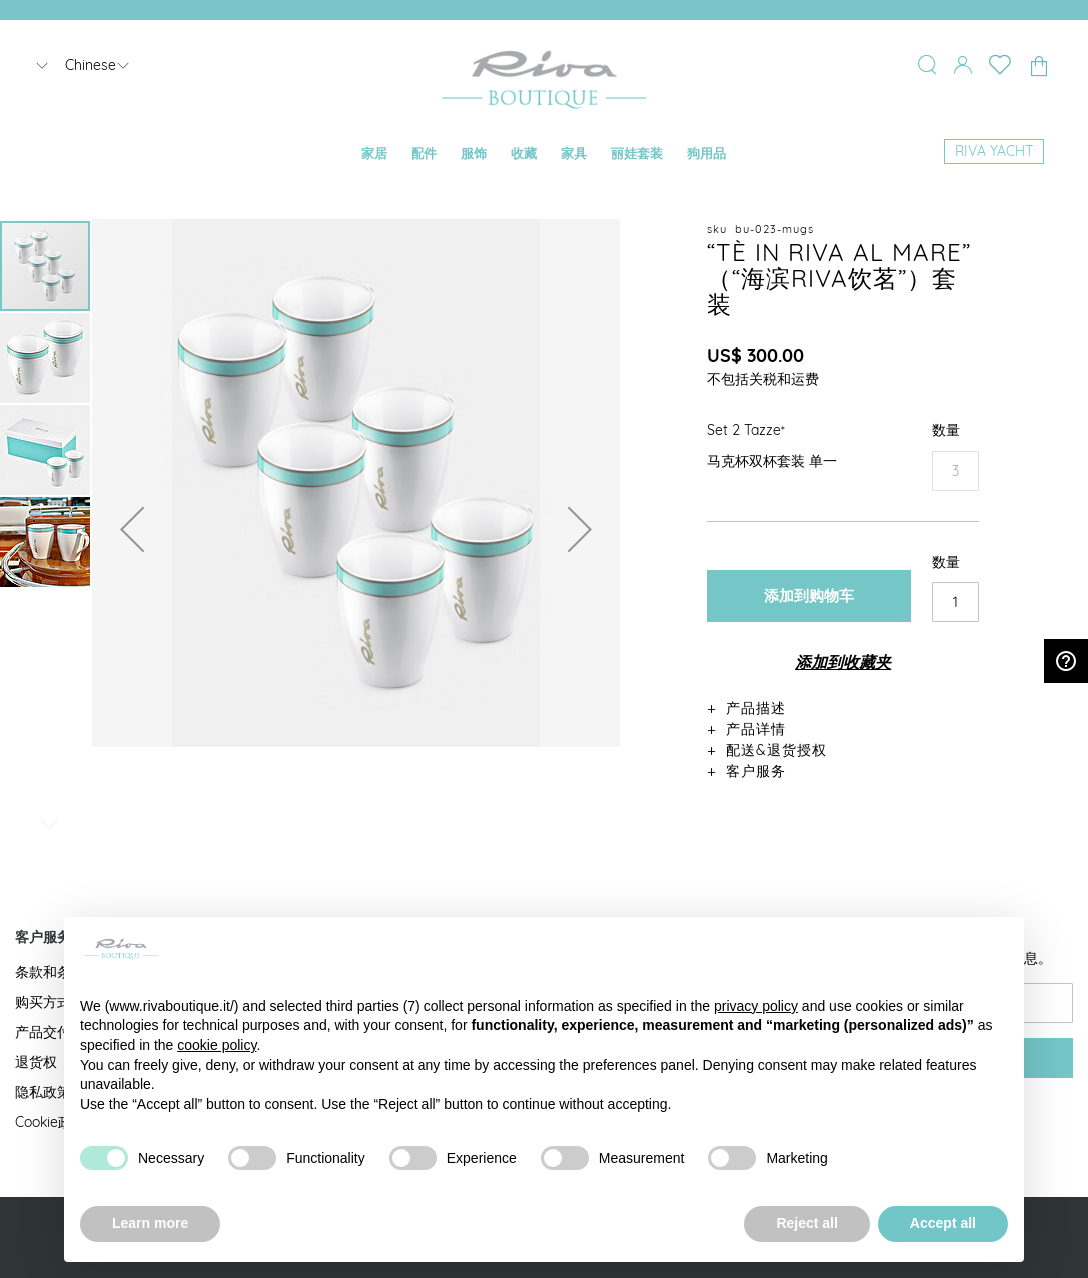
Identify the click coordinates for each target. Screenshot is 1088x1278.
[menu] (543, 154)
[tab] (843, 707)
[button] (132, 529)
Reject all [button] (806, 1223)
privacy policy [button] (756, 1006)
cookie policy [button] (216, 1045)
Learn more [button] (150, 1223)
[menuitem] (374, 153)
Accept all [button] (943, 1223)
